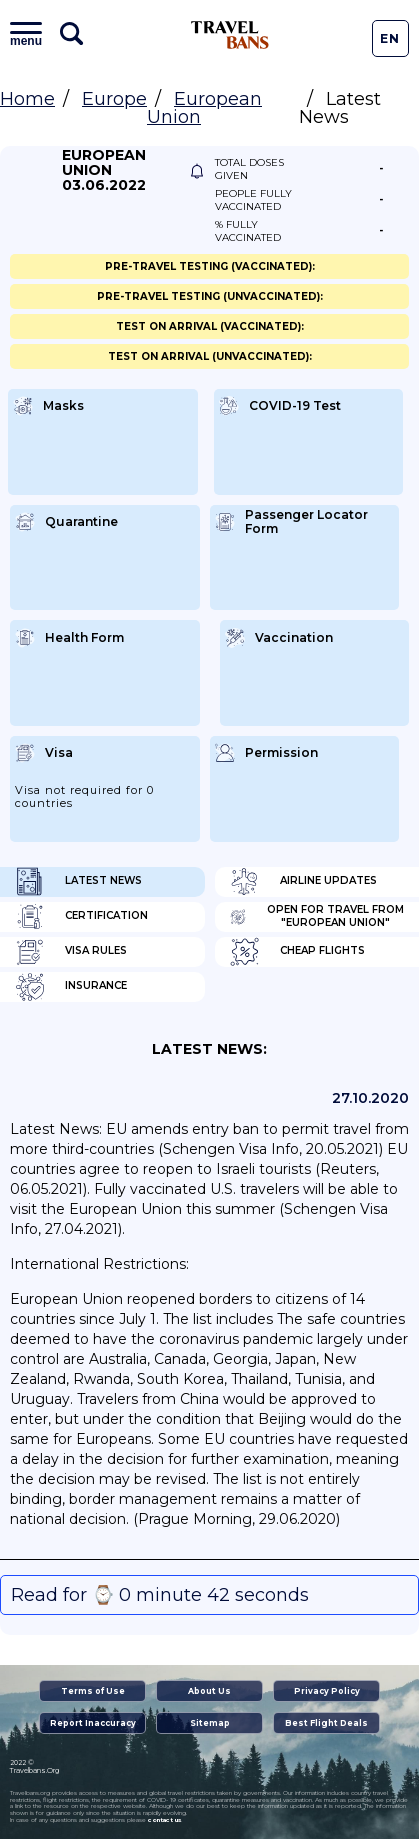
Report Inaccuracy (93, 1723)
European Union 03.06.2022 (104, 170)
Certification (81, 917)
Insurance (71, 987)
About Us (209, 1691)
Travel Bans (230, 35)
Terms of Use (93, 1691)
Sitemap (210, 1723)
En (390, 38)
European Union (204, 108)
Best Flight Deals (326, 1723)
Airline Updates (303, 882)
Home (27, 99)
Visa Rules (71, 952)
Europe (114, 99)
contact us (164, 1820)
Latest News (78, 882)
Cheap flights (297, 952)
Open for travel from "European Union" (317, 917)
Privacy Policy (327, 1691)
